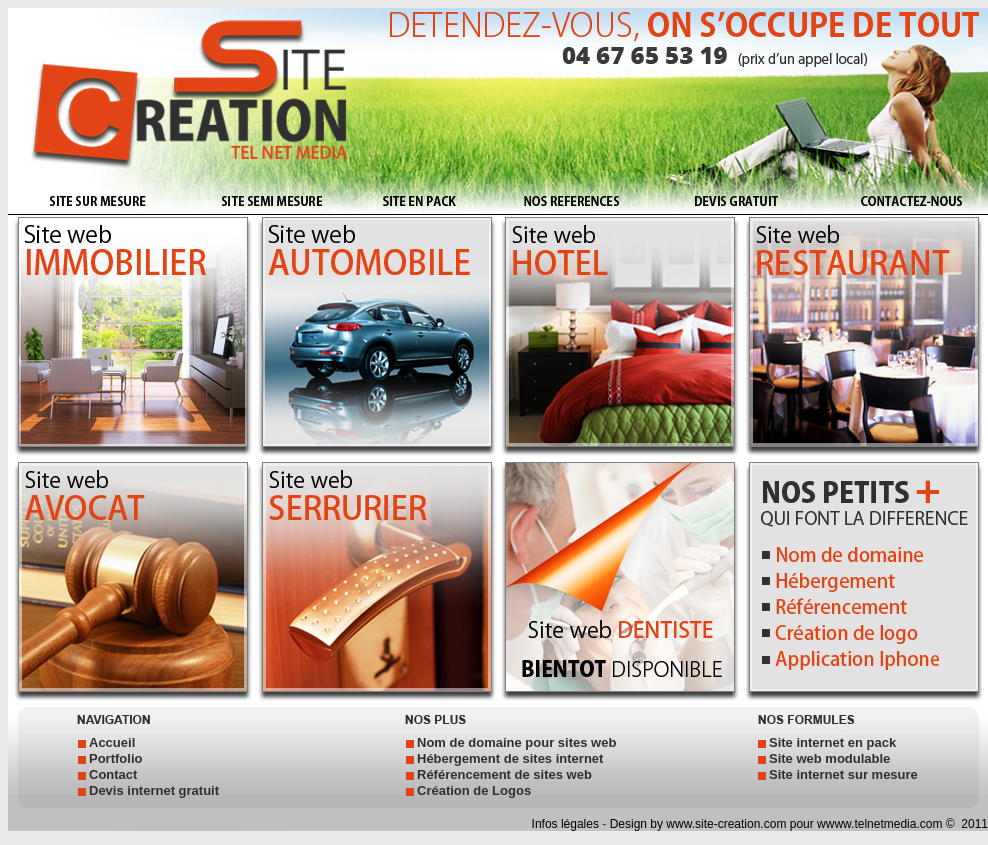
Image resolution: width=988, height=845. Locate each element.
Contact (113, 774)
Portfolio (115, 758)
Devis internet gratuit (154, 790)
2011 (973, 824)
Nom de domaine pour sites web (516, 742)
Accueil (112, 742)
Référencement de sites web (504, 774)
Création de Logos (474, 790)
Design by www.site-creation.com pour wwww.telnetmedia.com (776, 824)
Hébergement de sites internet (510, 758)
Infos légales (567, 824)
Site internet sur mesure (843, 774)
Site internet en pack (832, 742)
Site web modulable (829, 758)
